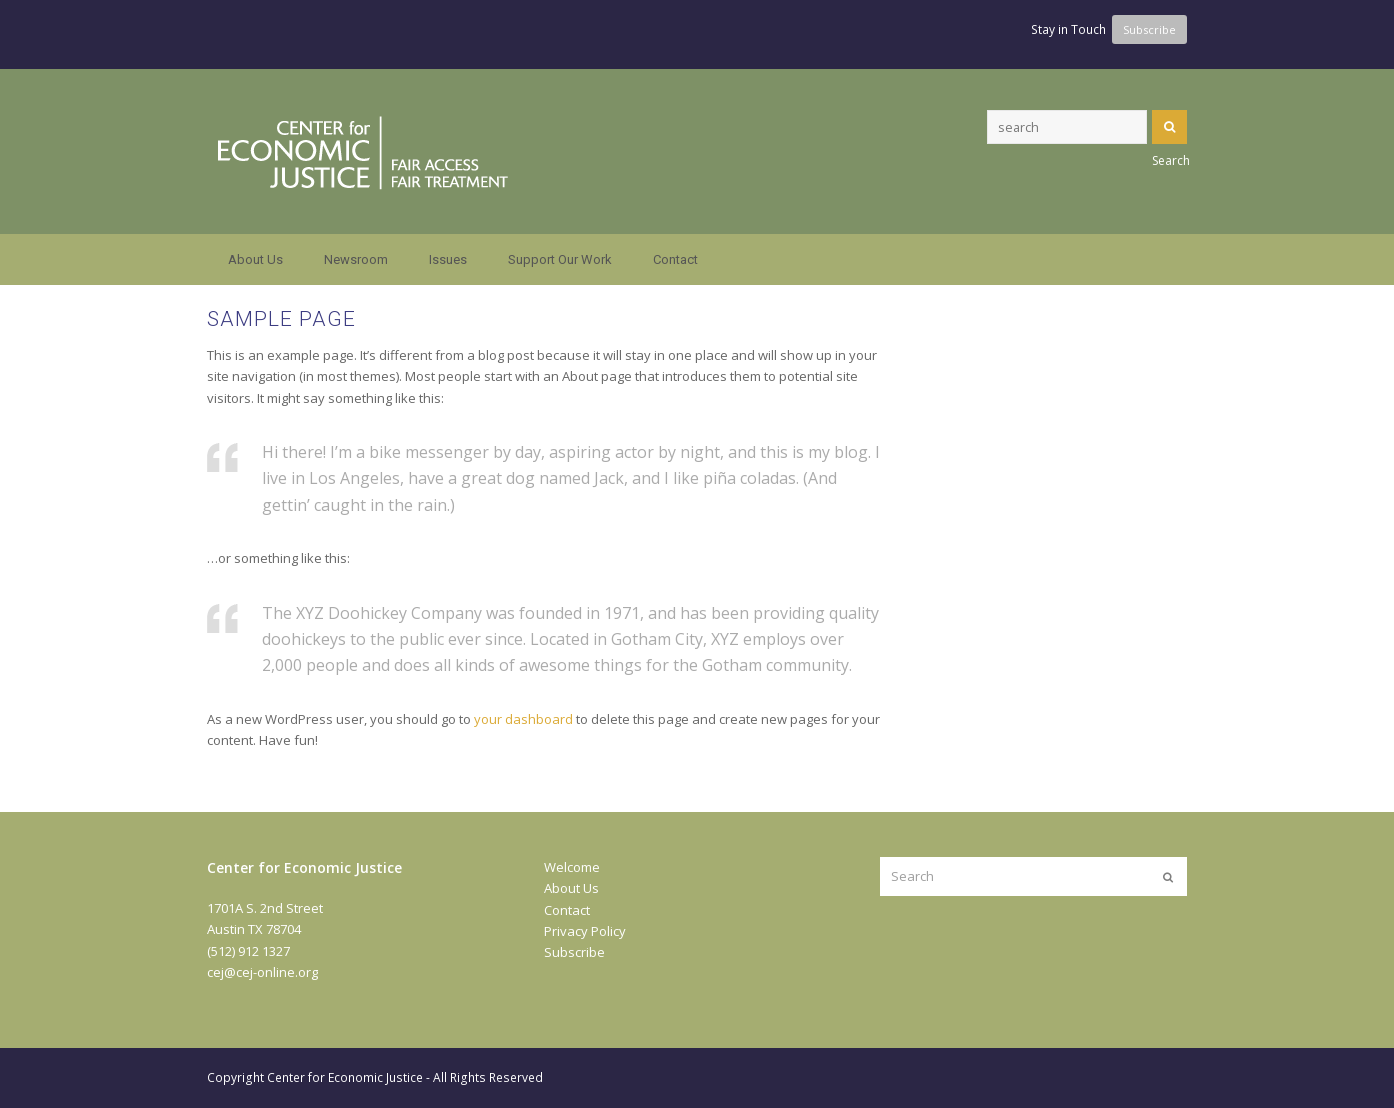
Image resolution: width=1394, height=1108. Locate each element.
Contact (567, 910)
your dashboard (523, 719)
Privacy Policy (585, 931)
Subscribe (574, 952)
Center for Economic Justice (345, 1077)
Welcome (572, 867)
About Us (571, 888)
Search (1169, 127)
